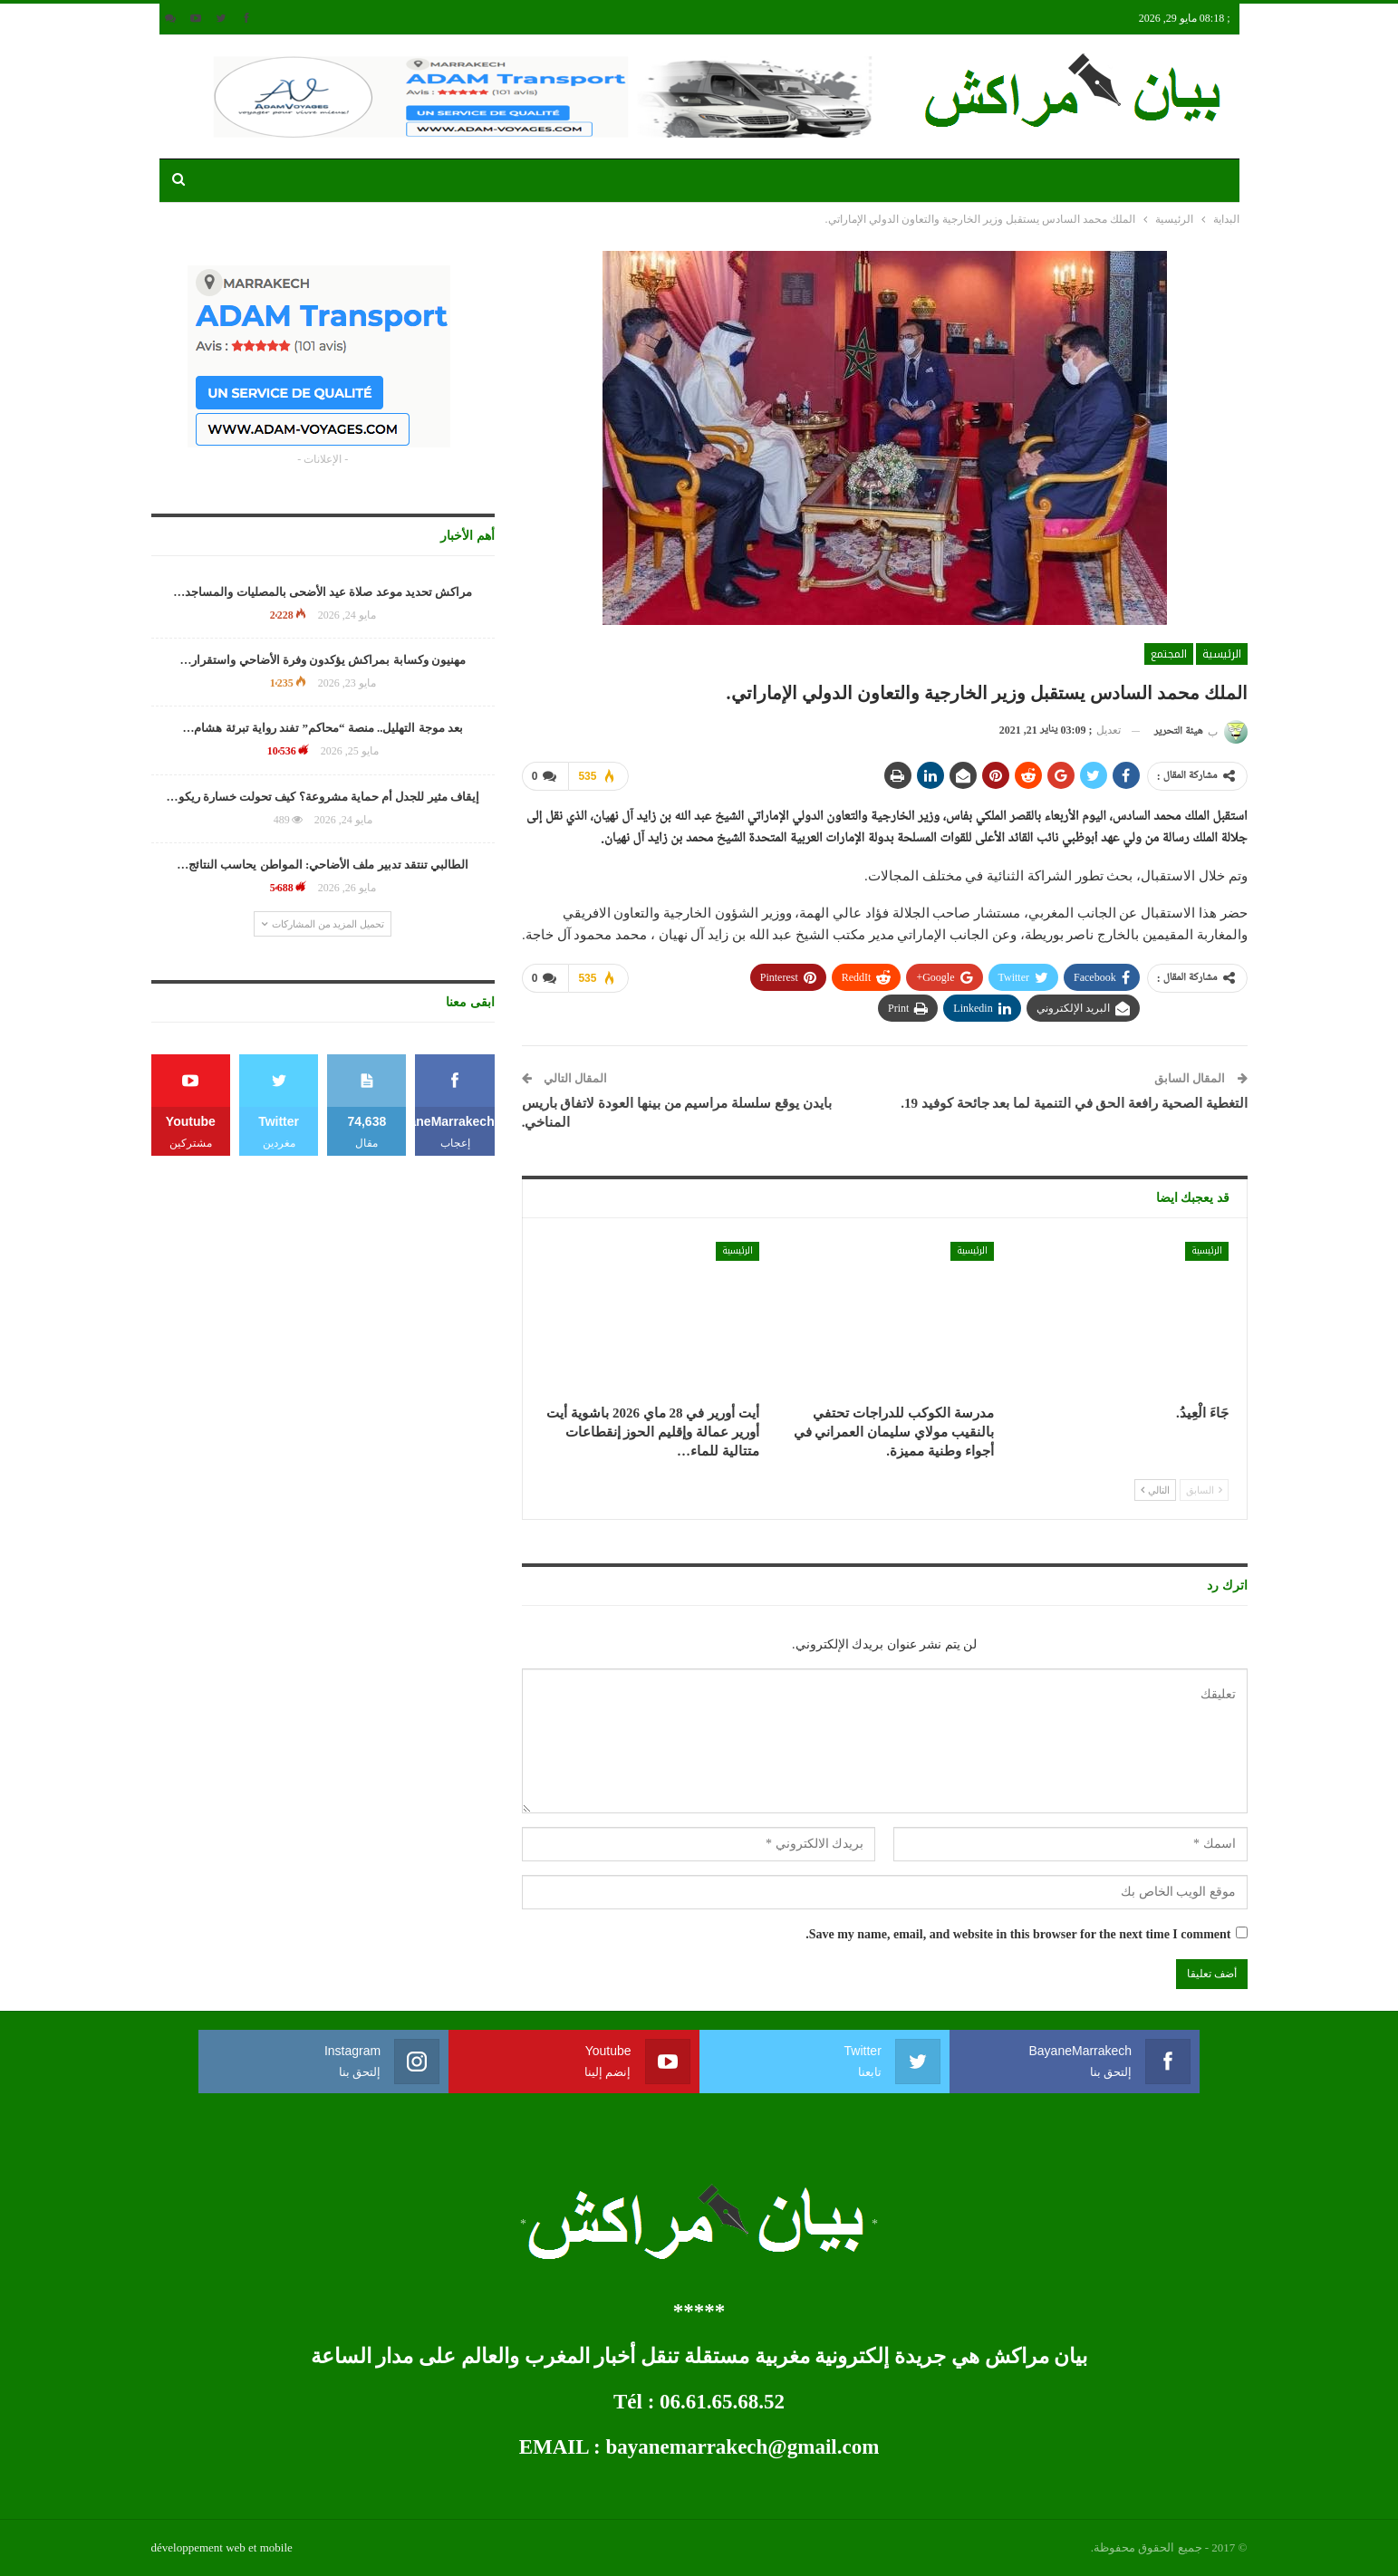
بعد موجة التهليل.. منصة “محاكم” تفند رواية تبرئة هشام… (322, 728)
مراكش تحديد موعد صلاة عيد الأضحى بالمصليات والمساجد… (322, 592)
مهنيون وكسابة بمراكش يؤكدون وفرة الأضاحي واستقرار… (322, 660)
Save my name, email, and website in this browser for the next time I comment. (1017, 1934)
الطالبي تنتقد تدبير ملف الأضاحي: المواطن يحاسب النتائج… (322, 864)
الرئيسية (1221, 654)
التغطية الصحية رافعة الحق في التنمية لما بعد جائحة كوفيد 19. (1074, 1103)
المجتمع (1169, 654)
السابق (1204, 1489)
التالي (1156, 1489)
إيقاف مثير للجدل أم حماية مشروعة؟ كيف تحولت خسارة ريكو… (323, 796)
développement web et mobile (222, 2547)
